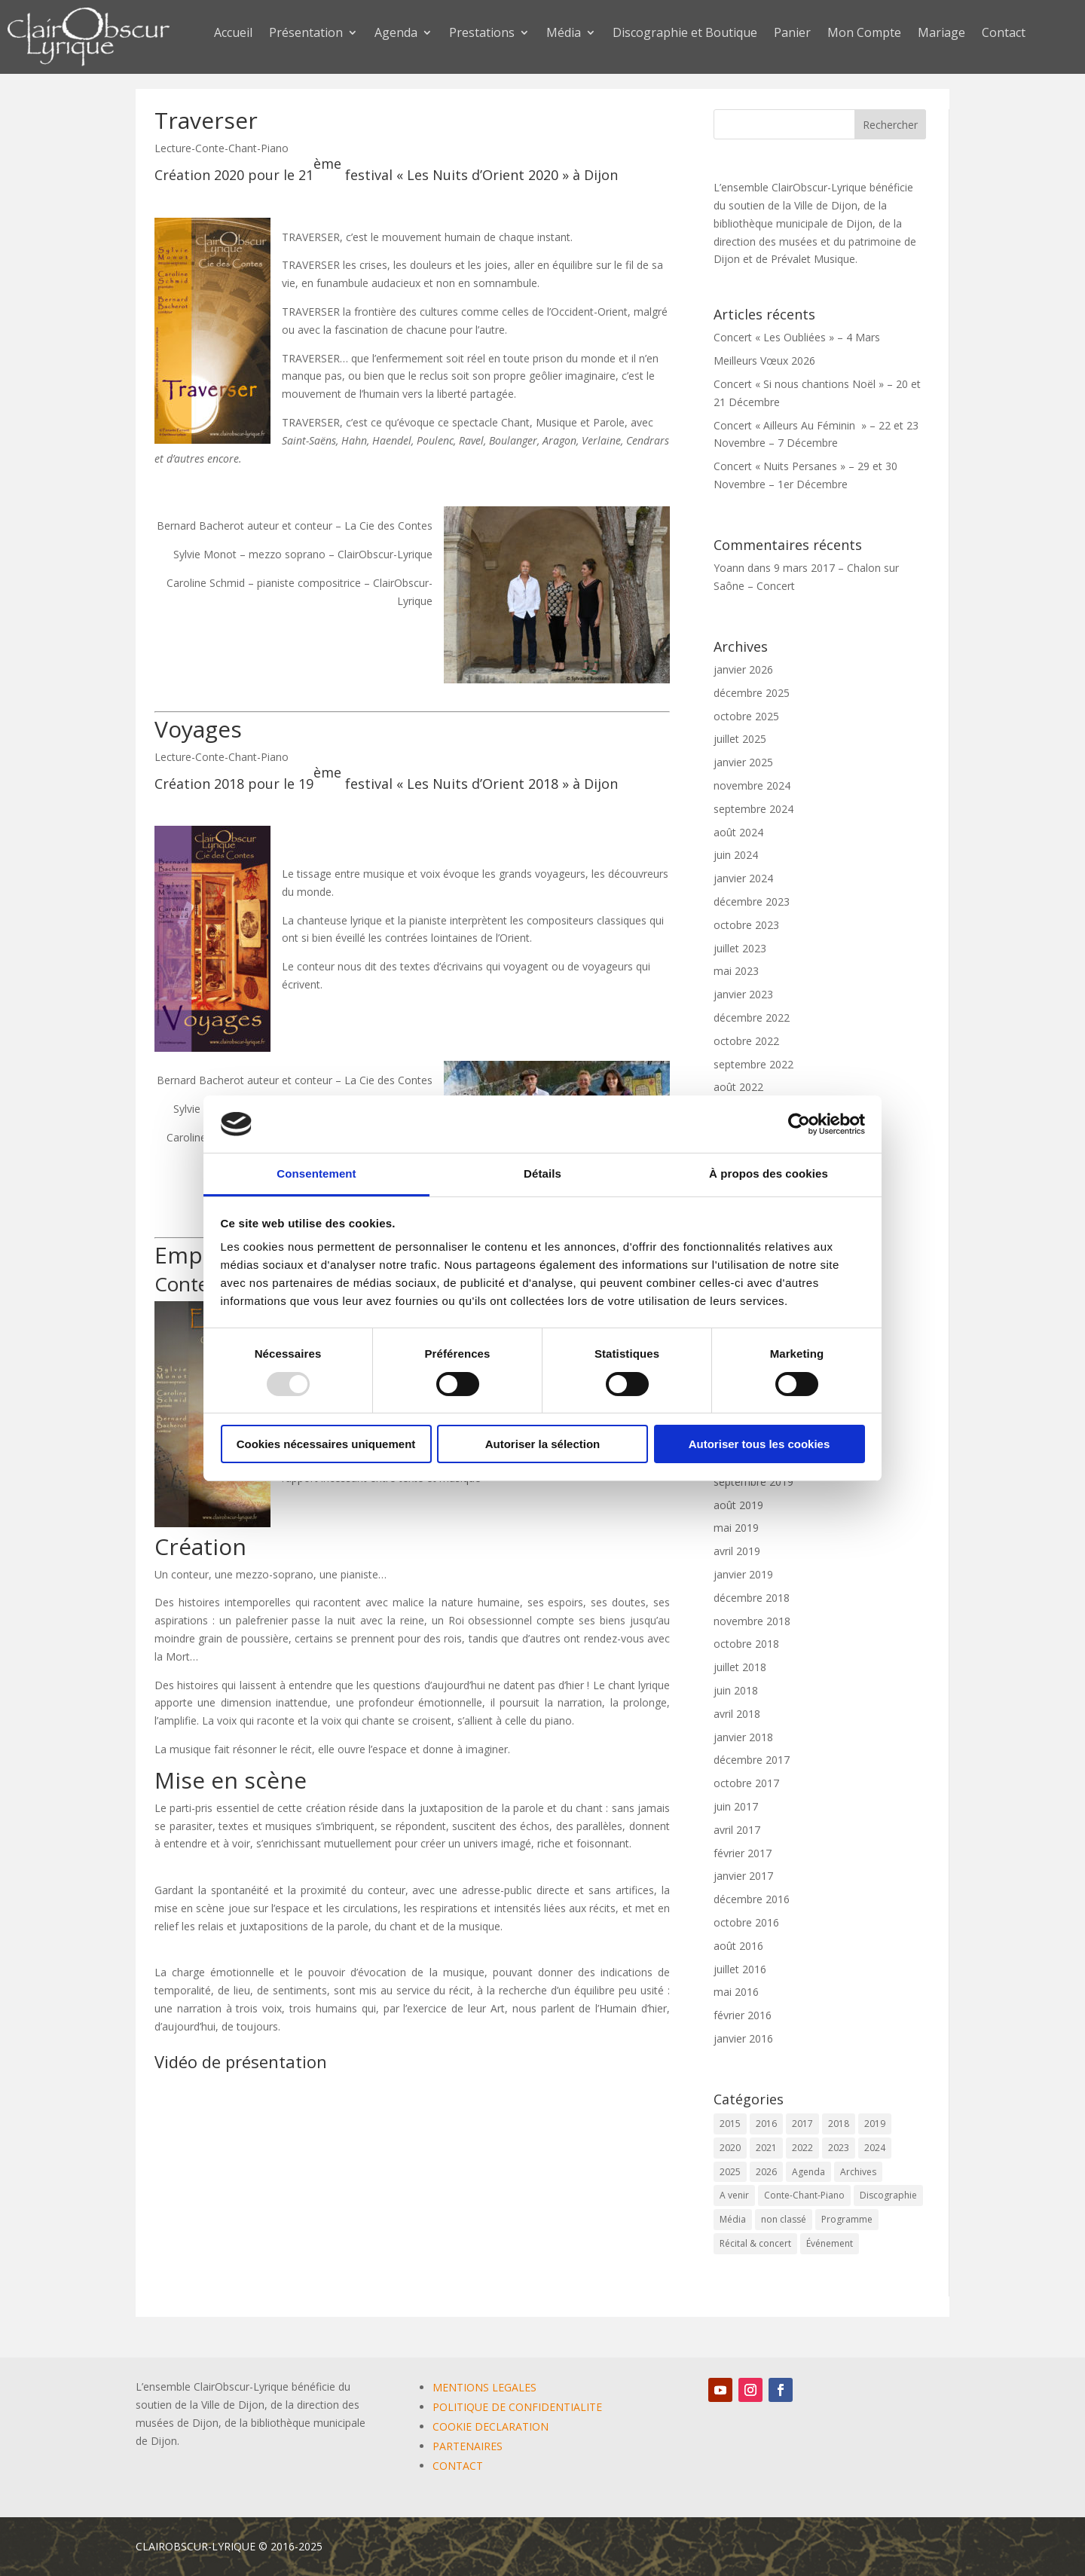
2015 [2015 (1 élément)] (730, 2123)
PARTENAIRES (467, 2446)
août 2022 (738, 1087)
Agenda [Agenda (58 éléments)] (808, 2171)
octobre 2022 (746, 1041)
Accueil (233, 34)
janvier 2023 (743, 994)
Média (563, 34)
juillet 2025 (740, 739)
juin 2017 (736, 1806)
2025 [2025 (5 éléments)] (730, 2171)
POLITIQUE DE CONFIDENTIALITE (517, 2407)
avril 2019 (737, 1551)
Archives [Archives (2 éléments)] (858, 2171)
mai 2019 (736, 1527)
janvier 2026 (743, 669)
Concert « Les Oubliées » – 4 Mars (797, 337)
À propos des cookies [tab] (768, 1173)
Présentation (306, 34)
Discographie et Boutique (685, 34)
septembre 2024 (753, 809)
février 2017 (743, 1853)
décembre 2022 (752, 1017)
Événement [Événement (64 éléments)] (829, 2243)
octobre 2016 (746, 1922)
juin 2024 (736, 855)
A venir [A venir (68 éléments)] (734, 2195)
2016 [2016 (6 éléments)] (766, 2123)
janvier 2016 (743, 2038)
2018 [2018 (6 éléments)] (838, 2123)
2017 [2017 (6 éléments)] (802, 2123)
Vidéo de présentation (240, 2061)
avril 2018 (737, 1714)
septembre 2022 (753, 1064)
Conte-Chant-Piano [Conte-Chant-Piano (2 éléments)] (804, 2195)
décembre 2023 (752, 901)
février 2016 (743, 2015)
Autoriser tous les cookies (759, 1444)
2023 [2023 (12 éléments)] (838, 2147)
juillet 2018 (740, 1667)
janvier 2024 (743, 878)
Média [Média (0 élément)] (733, 2219)
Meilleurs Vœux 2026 (764, 360)
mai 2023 (736, 971)
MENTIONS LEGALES (484, 2387)
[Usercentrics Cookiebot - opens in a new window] (799, 1124)
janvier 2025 (743, 762)
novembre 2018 (752, 1621)
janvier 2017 (743, 1876)
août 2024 (738, 832)
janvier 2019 (743, 1574)
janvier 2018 (743, 1737)
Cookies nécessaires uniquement (326, 1444)
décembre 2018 (752, 1598)
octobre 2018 (746, 1643)
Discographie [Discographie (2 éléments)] (888, 2195)
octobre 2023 (746, 925)
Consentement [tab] (316, 1173)
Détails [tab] (542, 1173)
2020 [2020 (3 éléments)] (730, 2147)
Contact (1003, 34)
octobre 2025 (746, 716)
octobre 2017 (746, 1783)
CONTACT (457, 2465)
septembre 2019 (753, 1481)
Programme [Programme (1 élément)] (847, 2219)
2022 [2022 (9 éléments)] (802, 2147)
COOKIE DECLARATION (490, 2426)
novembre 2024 (752, 785)
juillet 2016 (740, 1969)
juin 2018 (736, 1690)
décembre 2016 (752, 1899)
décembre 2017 (752, 1759)
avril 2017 (737, 1830)
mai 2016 (736, 1992)
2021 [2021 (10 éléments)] (766, 2147)
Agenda (395, 34)
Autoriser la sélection (543, 1444)
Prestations (482, 34)
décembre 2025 (752, 693)
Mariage (941, 34)
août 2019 (738, 1505)
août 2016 (738, 1946)
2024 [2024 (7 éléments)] (874, 2147)
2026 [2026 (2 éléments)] (766, 2171)
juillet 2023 (740, 948)
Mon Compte (864, 34)
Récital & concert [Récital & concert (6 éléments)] (755, 2243)
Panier (792, 34)
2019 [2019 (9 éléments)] (874, 2123)
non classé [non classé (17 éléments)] (783, 2219)
